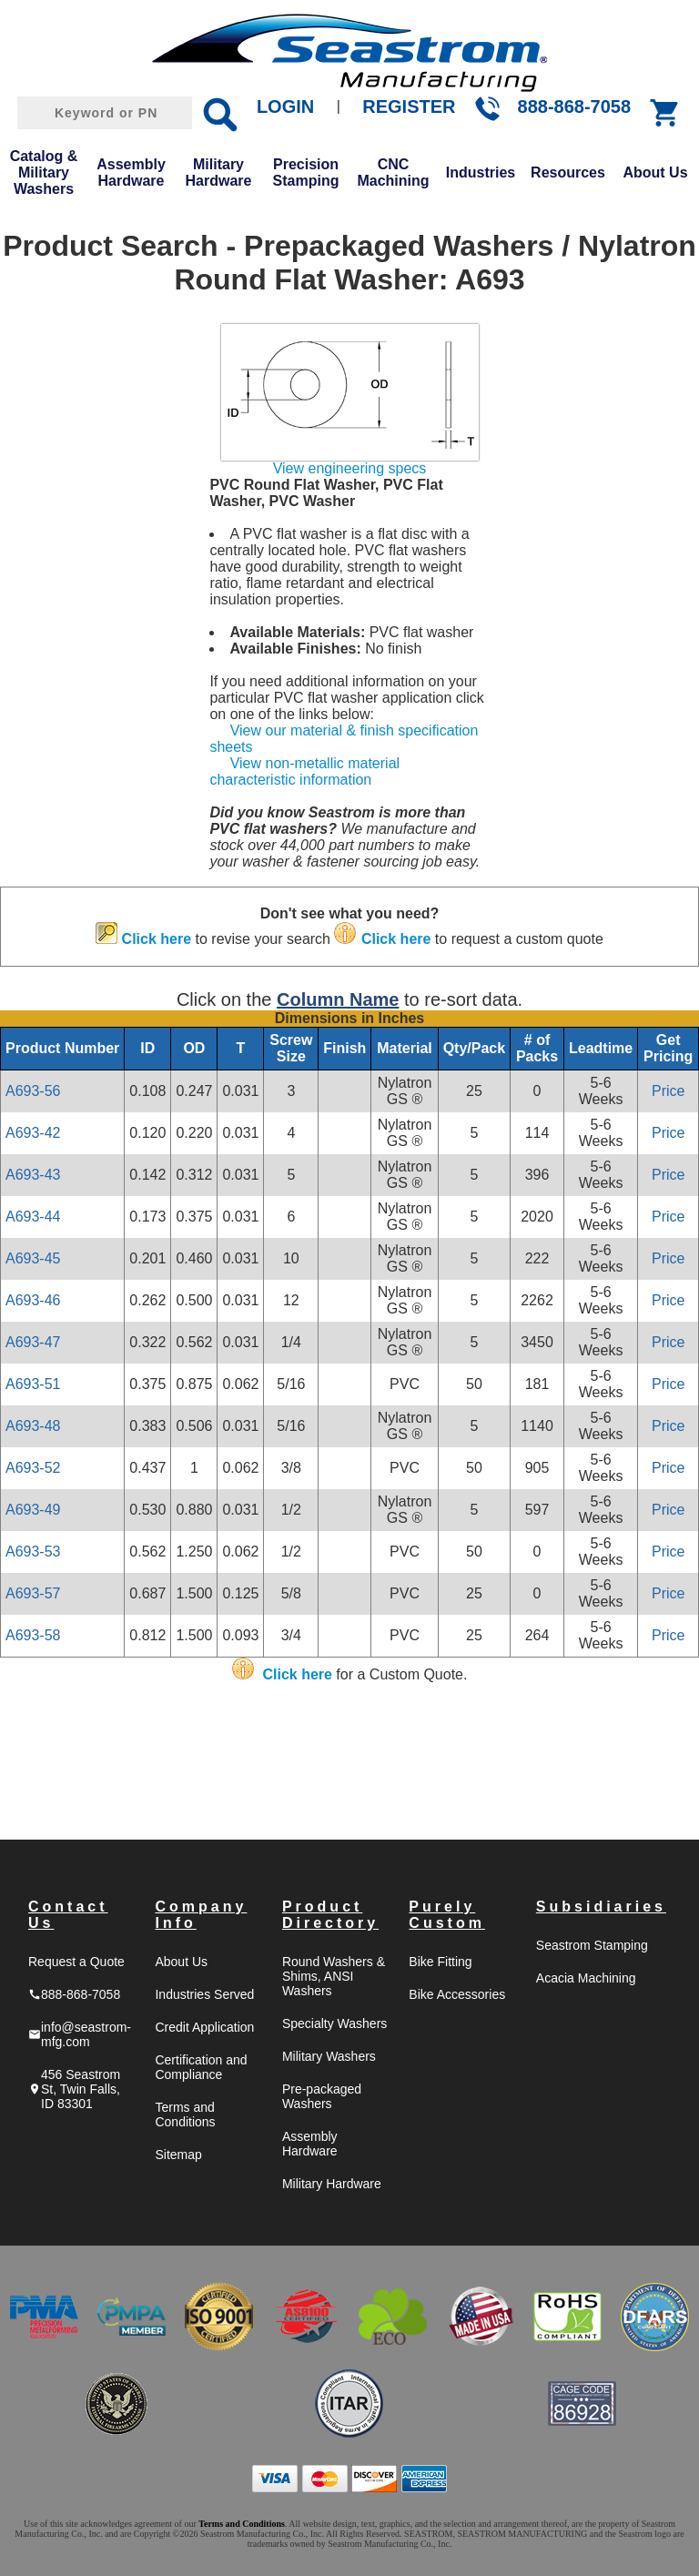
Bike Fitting (440, 1961)
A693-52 (33, 1468)
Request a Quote (76, 1961)
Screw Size (290, 1048)
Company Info (201, 1915)
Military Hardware (219, 172)
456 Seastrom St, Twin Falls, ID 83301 (74, 2089)
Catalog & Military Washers (44, 172)
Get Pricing (668, 1048)
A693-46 (33, 1300)
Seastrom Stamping (592, 1945)
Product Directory (330, 1915)
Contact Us (68, 1915)
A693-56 (33, 1091)
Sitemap (178, 2154)
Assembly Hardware (131, 172)
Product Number (62, 1048)
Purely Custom (447, 1915)
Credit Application (204, 2027)
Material (404, 1048)
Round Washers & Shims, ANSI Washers (333, 1976)
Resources (568, 172)
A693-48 (33, 1426)
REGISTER (408, 106)
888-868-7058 (575, 106)
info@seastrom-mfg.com (79, 2034)
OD (194, 1048)
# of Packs (537, 1048)
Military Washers (329, 2056)
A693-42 (33, 1133)
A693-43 (33, 1174)
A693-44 (33, 1216)
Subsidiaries (601, 1906)
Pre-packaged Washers (321, 2096)
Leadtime (601, 1048)
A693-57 (33, 1593)
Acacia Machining (586, 1978)
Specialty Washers (334, 2023)
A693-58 (33, 1635)
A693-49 (33, 1509)
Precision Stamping (306, 172)
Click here (156, 939)
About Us (655, 172)
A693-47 (33, 1342)
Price (668, 1091)
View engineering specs (350, 468)
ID (147, 1048)
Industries (480, 172)
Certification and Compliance (201, 2067)
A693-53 (33, 1551)
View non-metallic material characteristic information (304, 771)
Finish (344, 1048)
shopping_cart (665, 112)
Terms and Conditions (185, 2114)
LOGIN (285, 106)
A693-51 (33, 1384)
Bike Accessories (457, 1994)
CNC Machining (393, 172)
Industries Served (204, 1994)
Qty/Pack (474, 1048)
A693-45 (33, 1258)
